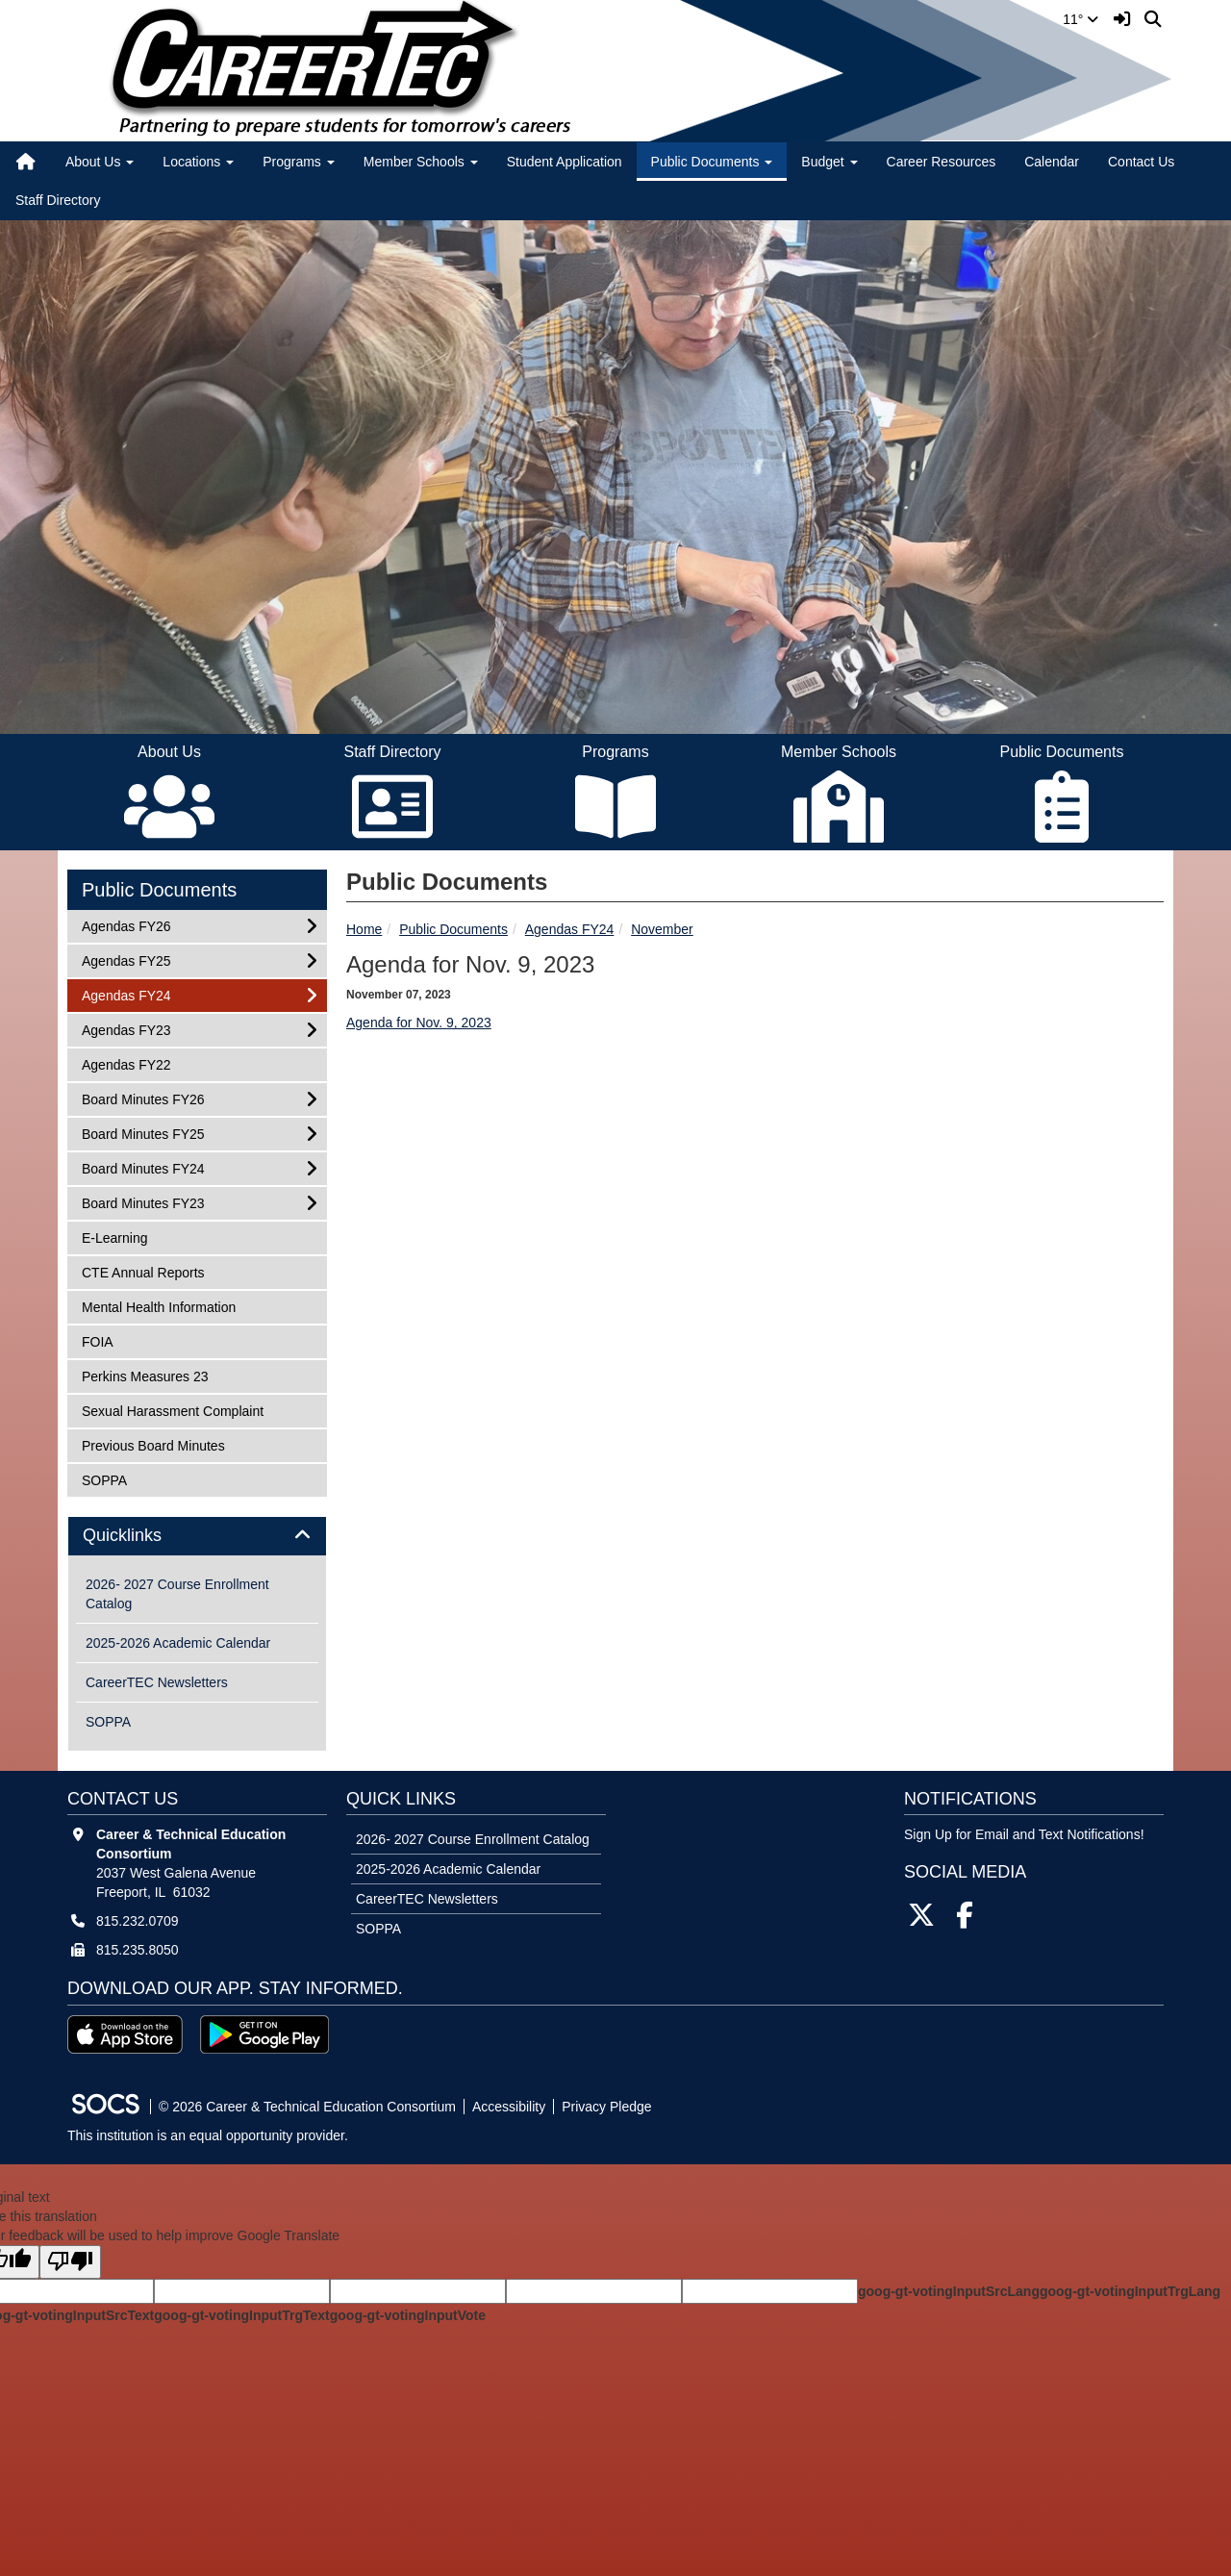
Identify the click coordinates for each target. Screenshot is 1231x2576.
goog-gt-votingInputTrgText (241, 2315)
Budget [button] (829, 161)
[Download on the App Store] (125, 2034)
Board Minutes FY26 (143, 1098)
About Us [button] (99, 161)
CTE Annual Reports (143, 1271)
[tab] (197, 1536)
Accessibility (508, 2106)
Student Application (564, 161)
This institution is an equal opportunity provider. (207, 2135)
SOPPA (107, 1479)
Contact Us (1141, 161)
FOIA (107, 1340)
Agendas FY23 (126, 1029)
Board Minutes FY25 (143, 1133)
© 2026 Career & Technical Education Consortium (307, 2106)
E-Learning (114, 1236)
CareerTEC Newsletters (157, 1682)
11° (1080, 19)
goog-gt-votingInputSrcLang (949, 2291)
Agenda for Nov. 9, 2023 (418, 1022)
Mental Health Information (158, 1306)
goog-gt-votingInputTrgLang (1130, 2291)
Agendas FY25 (126, 959)
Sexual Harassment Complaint (172, 1410)
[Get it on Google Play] (264, 2034)
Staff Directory (57, 200)
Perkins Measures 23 (145, 1375)
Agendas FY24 (570, 929)
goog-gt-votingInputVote (408, 2315)
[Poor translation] (70, 2262)
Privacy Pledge (606, 2106)
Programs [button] (299, 161)
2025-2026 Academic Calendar (178, 1643)
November (662, 929)
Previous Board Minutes (153, 1444)
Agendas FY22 (126, 1063)
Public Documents (453, 929)
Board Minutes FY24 (143, 1167)
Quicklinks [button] (144, 1536)
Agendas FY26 (126, 925)
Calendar (1051, 161)
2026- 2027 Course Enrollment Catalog (177, 1594)
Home (364, 929)
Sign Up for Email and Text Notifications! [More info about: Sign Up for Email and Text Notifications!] (1024, 1834)
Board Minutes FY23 (143, 1202)
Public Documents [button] (712, 161)
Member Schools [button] (421, 161)
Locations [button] (198, 161)
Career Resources (941, 161)
